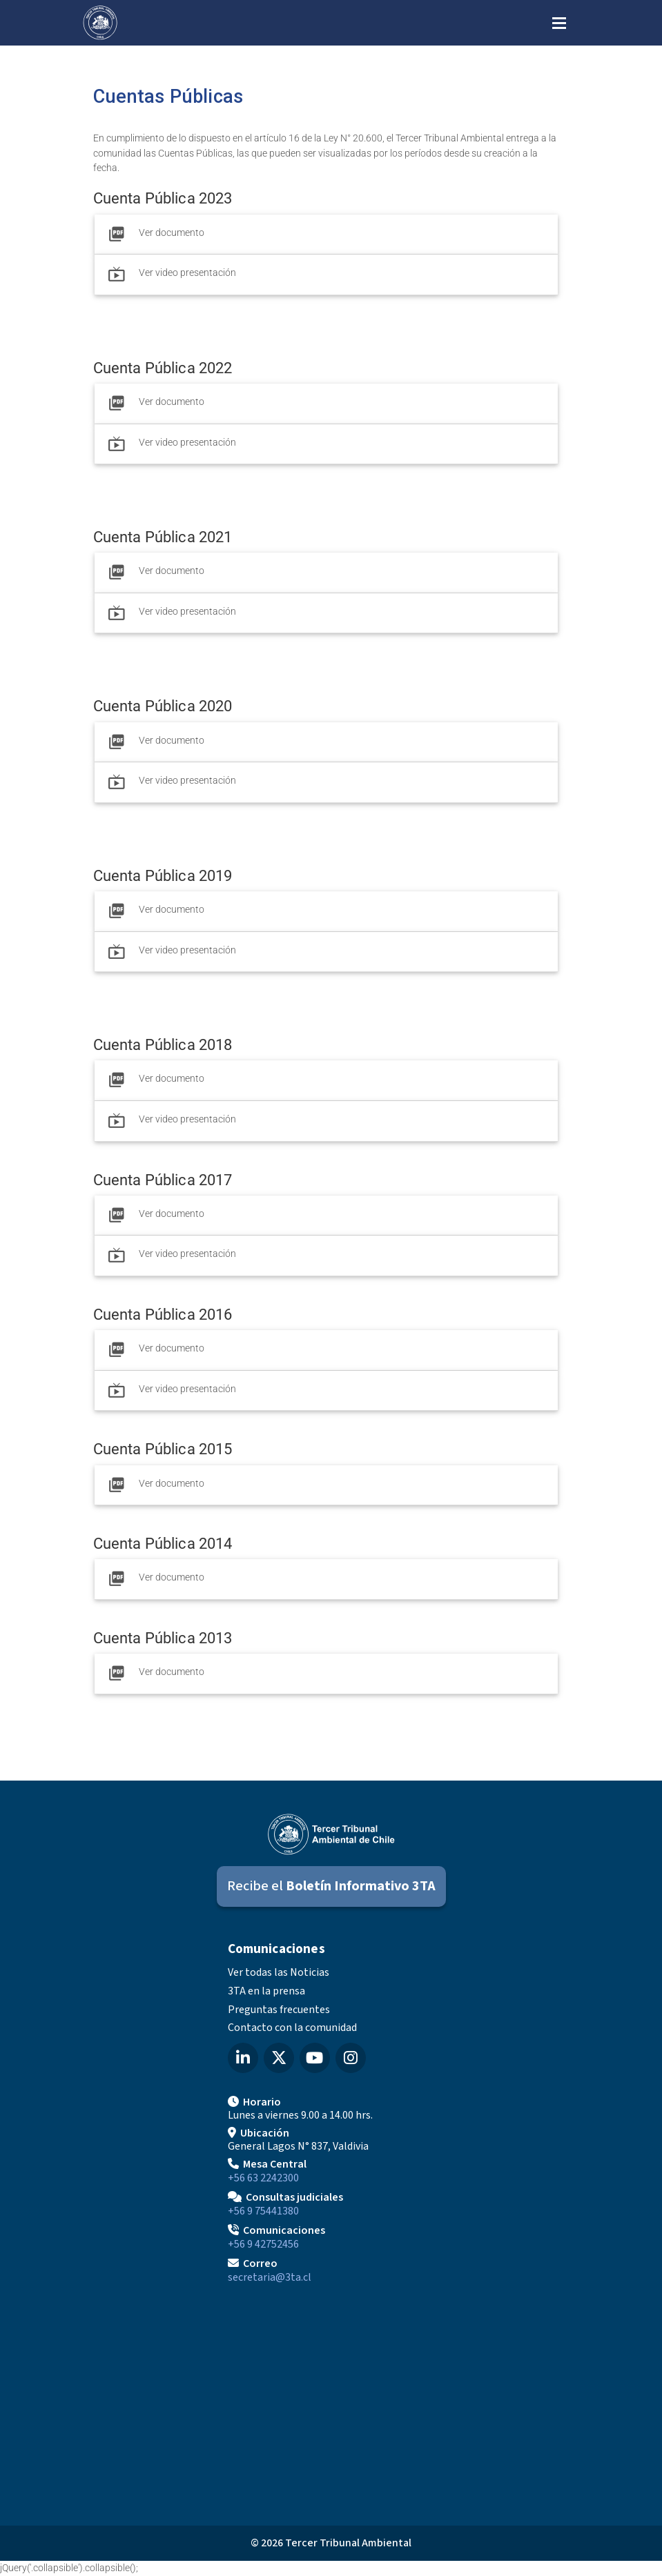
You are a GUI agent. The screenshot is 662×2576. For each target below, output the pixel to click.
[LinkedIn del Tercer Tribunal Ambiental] (243, 2058)
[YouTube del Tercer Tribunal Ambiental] (315, 2058)
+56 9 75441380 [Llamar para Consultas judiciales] (263, 2211)
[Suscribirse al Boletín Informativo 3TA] (331, 1886)
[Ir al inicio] (100, 23)
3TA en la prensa (266, 1991)
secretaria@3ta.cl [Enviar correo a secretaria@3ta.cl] (269, 2277)
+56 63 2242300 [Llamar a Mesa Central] (263, 2178)
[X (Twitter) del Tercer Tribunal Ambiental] (279, 2058)
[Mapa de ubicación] (331, 2399)
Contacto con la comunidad (292, 2027)
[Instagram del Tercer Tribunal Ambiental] (350, 2058)
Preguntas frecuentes (279, 2009)
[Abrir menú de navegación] (559, 21)
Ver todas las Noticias (278, 1972)
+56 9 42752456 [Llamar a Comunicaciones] (263, 2244)
